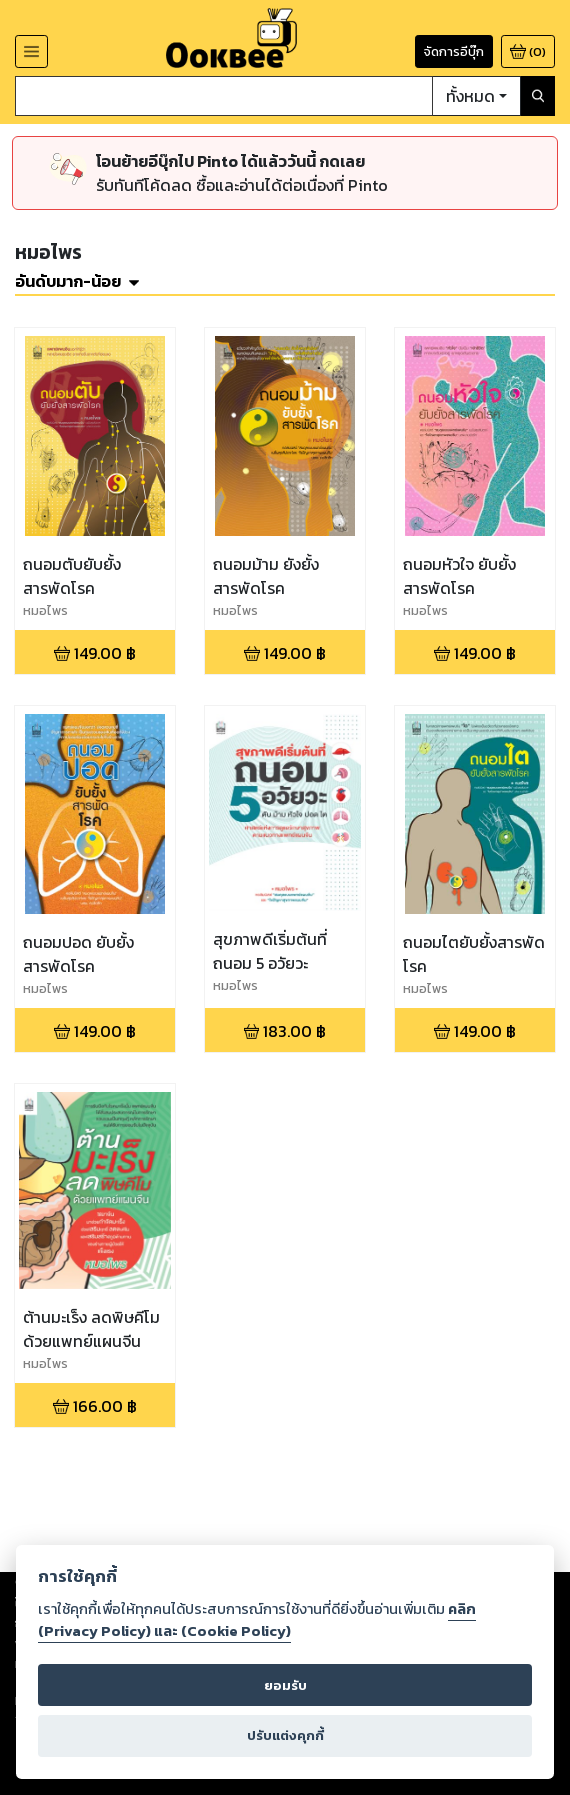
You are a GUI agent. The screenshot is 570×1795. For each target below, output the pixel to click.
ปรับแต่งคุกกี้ (285, 1735)
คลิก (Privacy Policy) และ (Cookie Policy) (257, 1620)
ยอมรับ (285, 1685)
